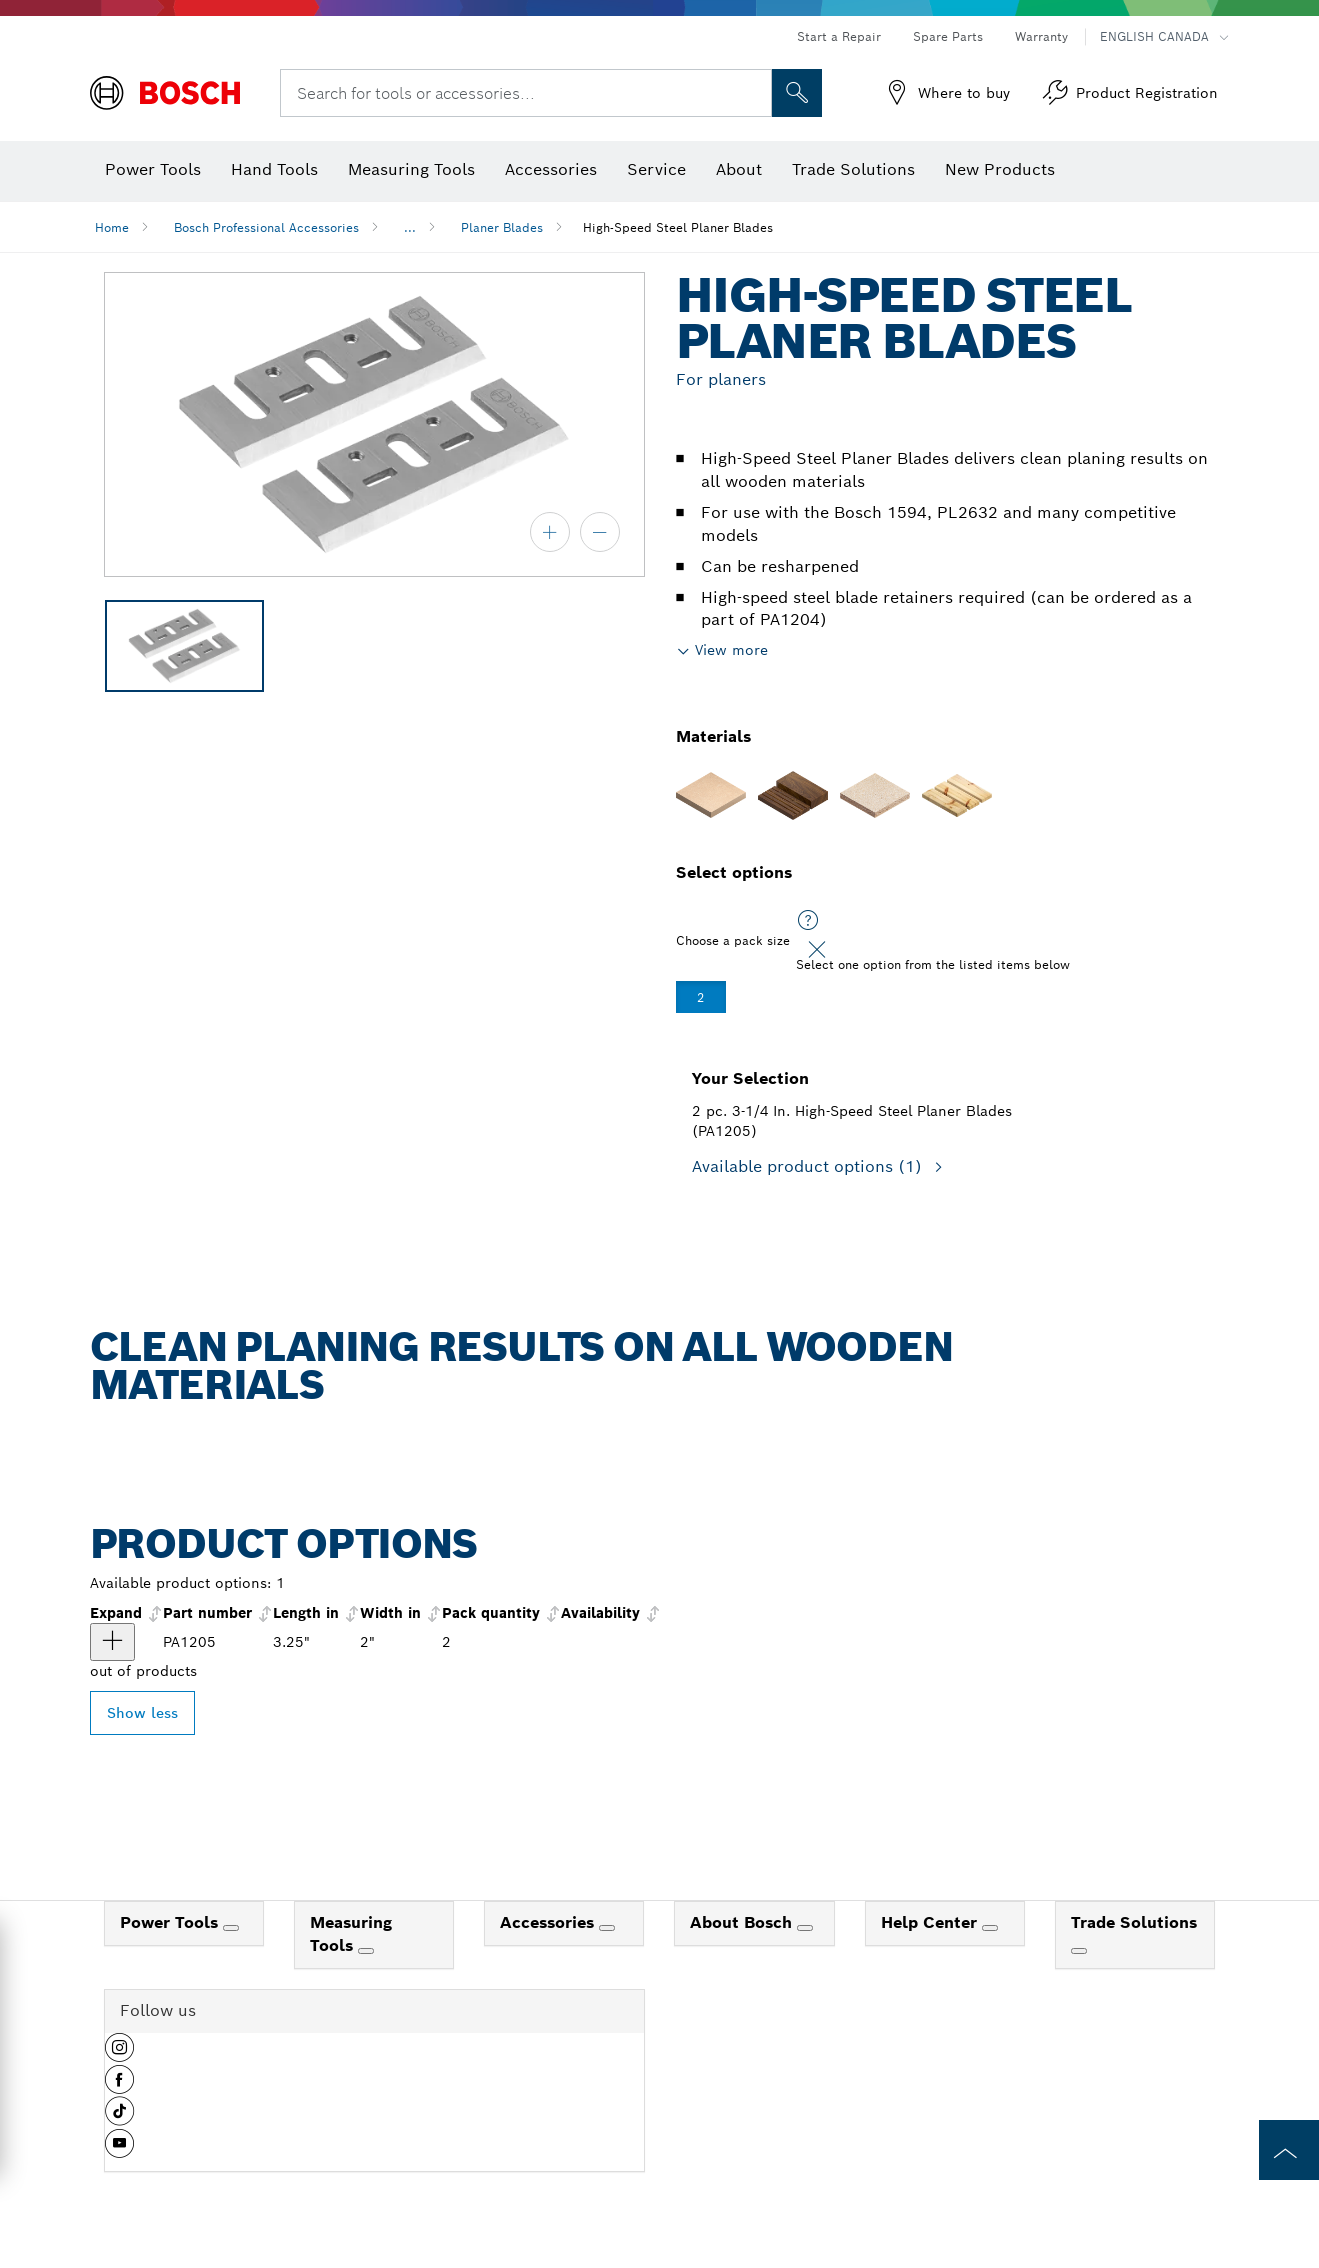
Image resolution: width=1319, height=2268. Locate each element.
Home (112, 227)
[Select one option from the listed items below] (808, 921)
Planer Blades (502, 227)
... (410, 227)
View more (731, 650)
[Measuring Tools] (366, 1951)
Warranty (1041, 36)
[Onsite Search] (797, 93)
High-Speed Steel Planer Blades (678, 227)
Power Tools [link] (171, 1922)
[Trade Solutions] (1079, 1951)
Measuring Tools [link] (351, 1934)
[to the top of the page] (1289, 2150)
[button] (119, 2055)
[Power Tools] (231, 1928)
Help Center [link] (931, 1922)
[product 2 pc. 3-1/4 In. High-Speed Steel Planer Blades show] (112, 1642)
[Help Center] (990, 1928)
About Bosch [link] (743, 1922)
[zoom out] (600, 532)
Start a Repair (839, 36)
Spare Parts (948, 36)
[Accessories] (607, 1928)
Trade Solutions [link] (1134, 1922)
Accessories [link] (549, 1922)
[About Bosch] (805, 1928)
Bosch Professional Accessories (266, 227)
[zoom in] (550, 532)
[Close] (817, 950)
